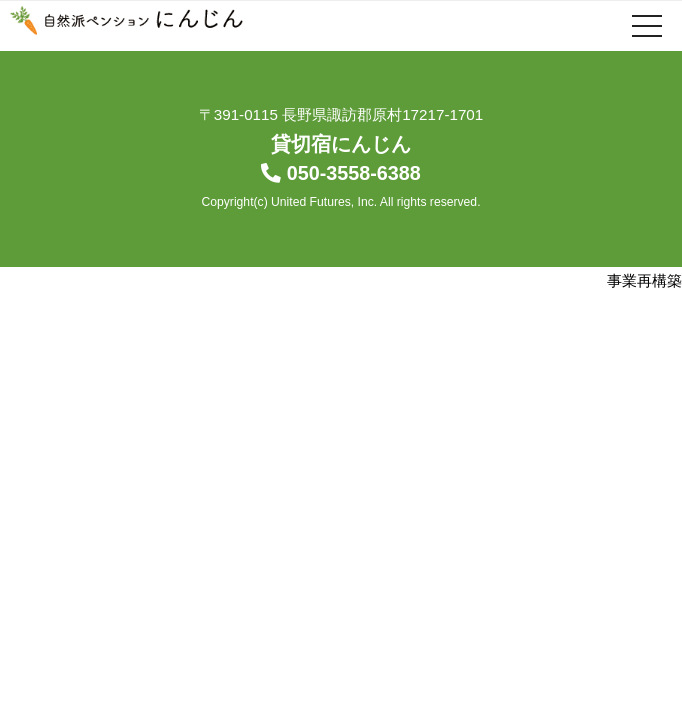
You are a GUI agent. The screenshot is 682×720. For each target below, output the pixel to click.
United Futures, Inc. (324, 202)
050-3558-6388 (354, 173)
